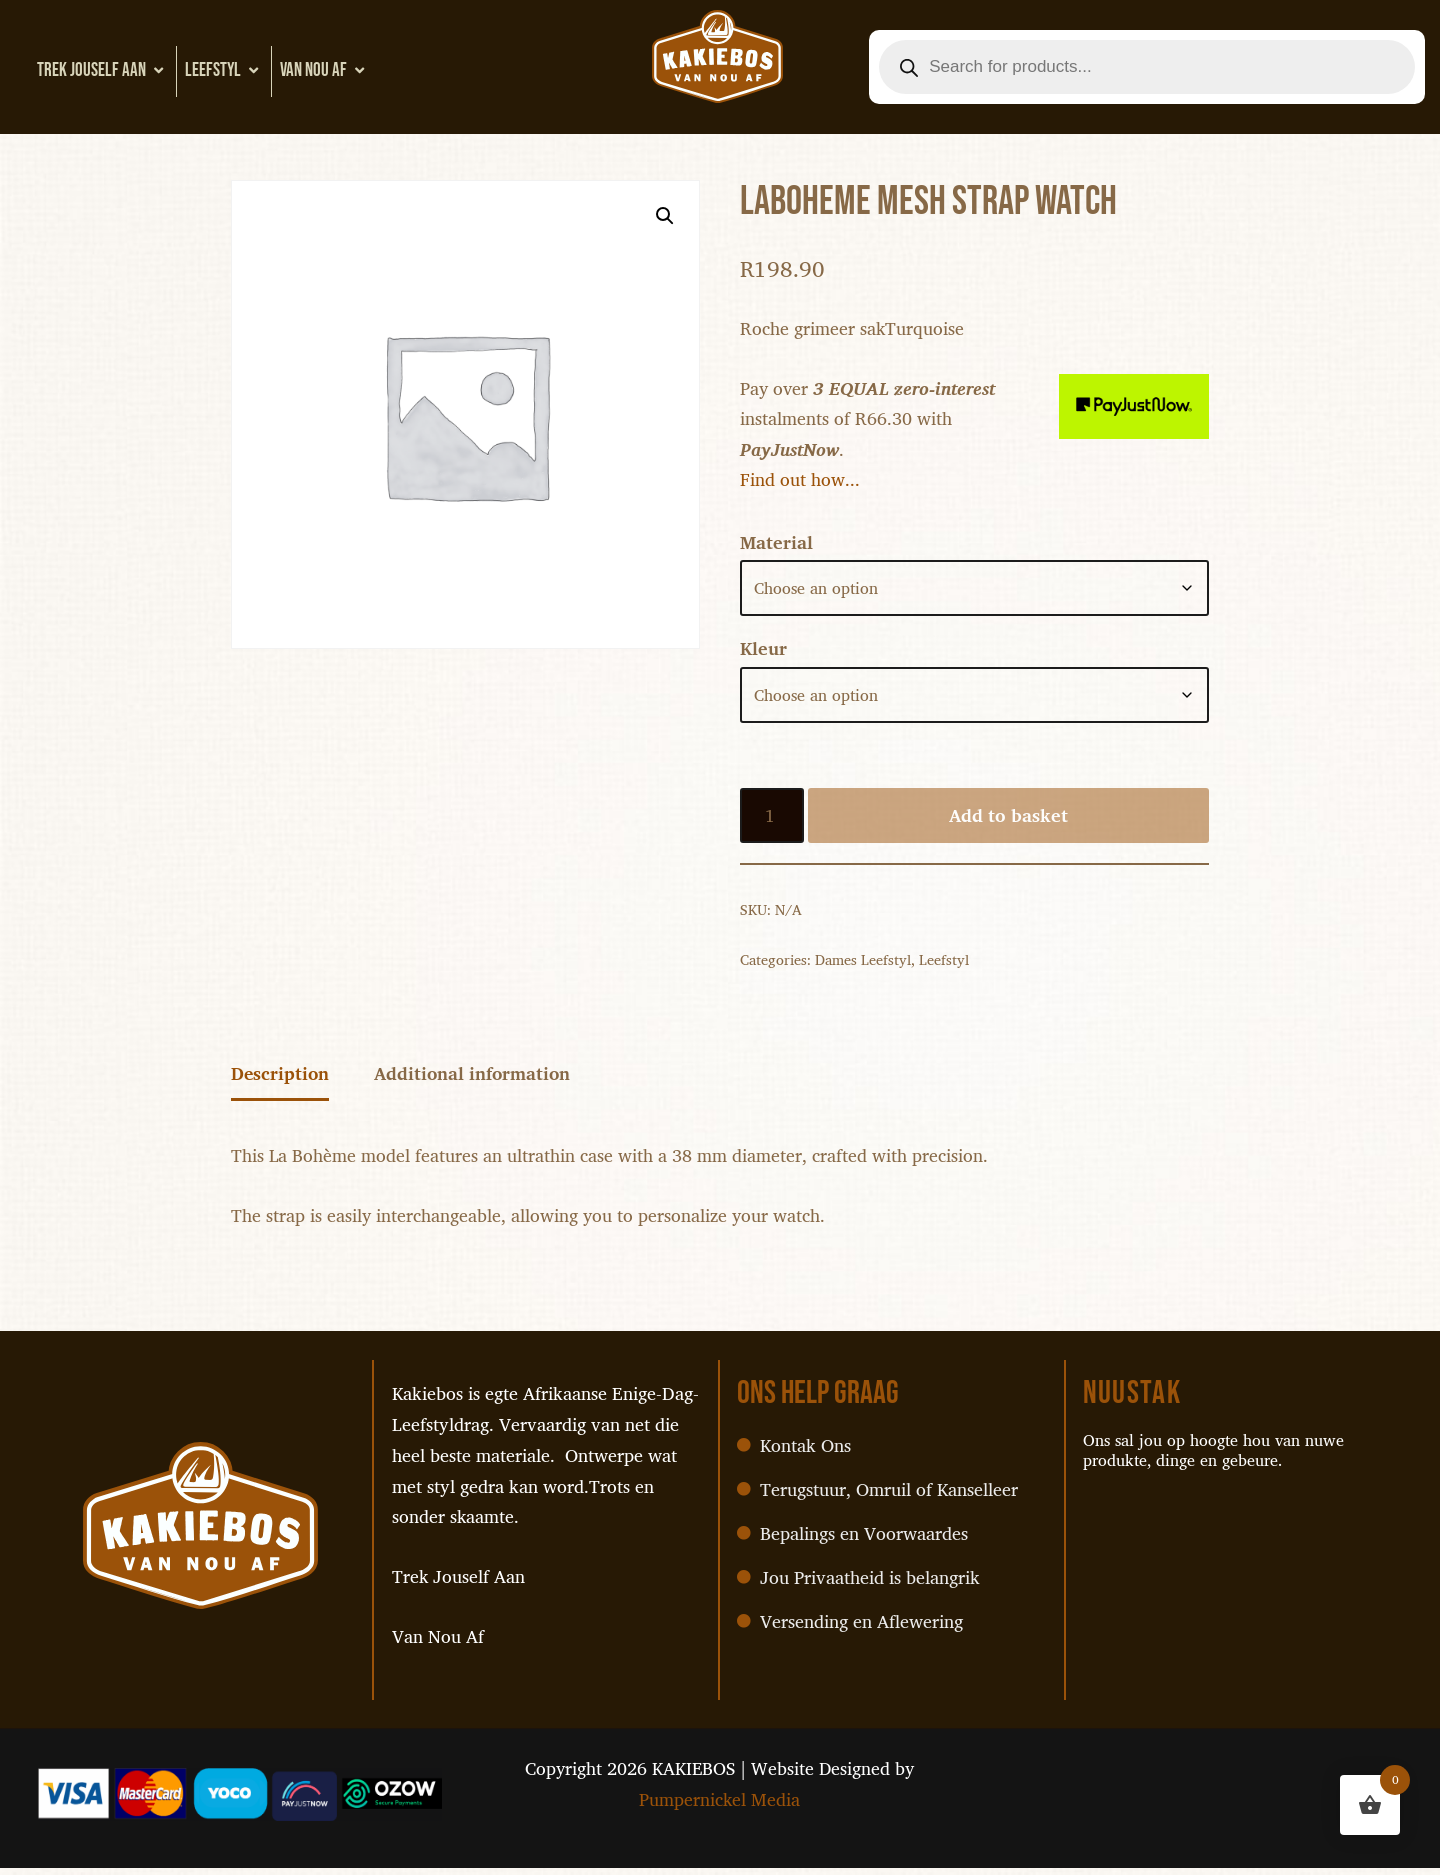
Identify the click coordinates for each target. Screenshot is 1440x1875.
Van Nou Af (324, 70)
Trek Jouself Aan (102, 70)
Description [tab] (281, 1081)
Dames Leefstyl (863, 964)
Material (776, 546)
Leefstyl (224, 70)
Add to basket (1008, 820)
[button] (664, 216)
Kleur (763, 653)
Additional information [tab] (475, 1081)
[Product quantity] (772, 820)
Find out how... (800, 482)
